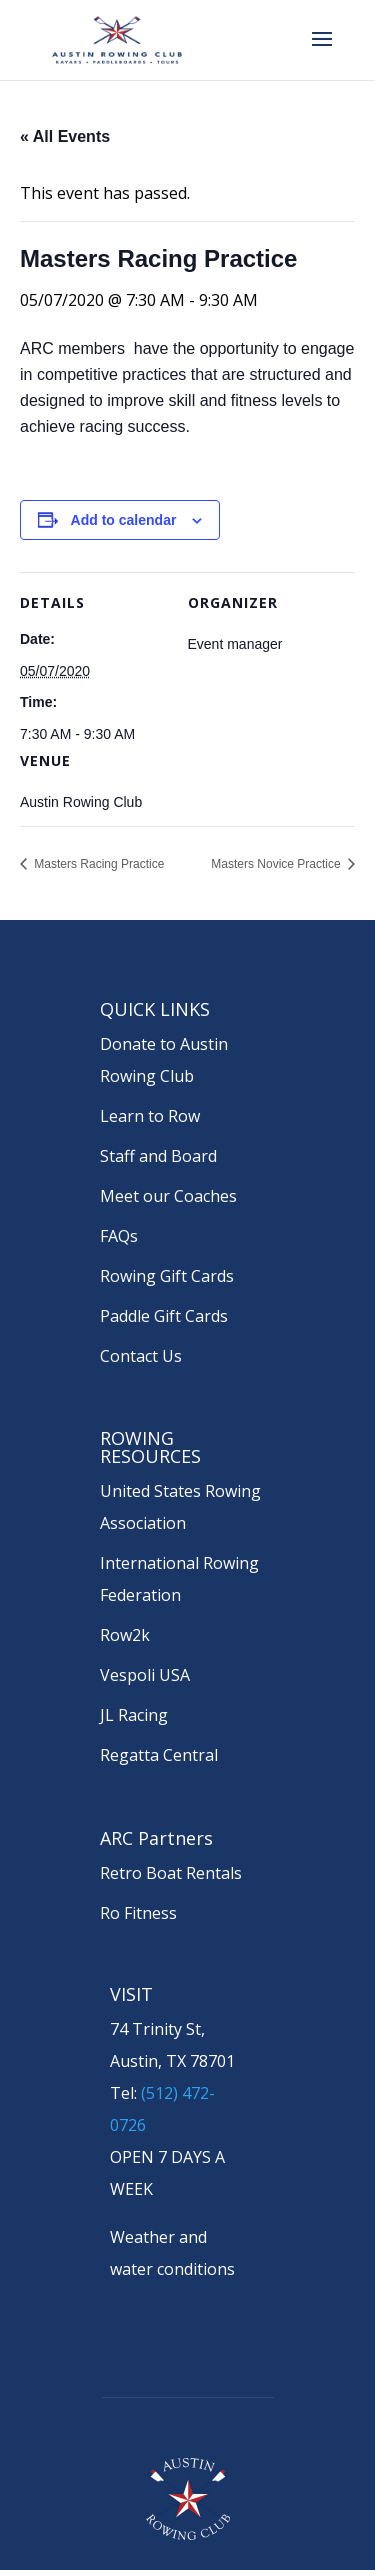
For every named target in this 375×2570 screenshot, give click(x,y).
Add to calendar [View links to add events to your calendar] (124, 520)
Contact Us (141, 1356)
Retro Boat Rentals (171, 1873)
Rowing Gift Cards (167, 1276)
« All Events (65, 136)
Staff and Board (158, 1156)
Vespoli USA (145, 1675)
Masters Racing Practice (97, 864)
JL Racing (134, 1715)
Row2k (125, 1635)
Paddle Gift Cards (164, 1316)
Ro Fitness (138, 1913)
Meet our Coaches (168, 1196)
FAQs (119, 1236)
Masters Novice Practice (277, 864)
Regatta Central (159, 1755)
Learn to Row (150, 1116)
